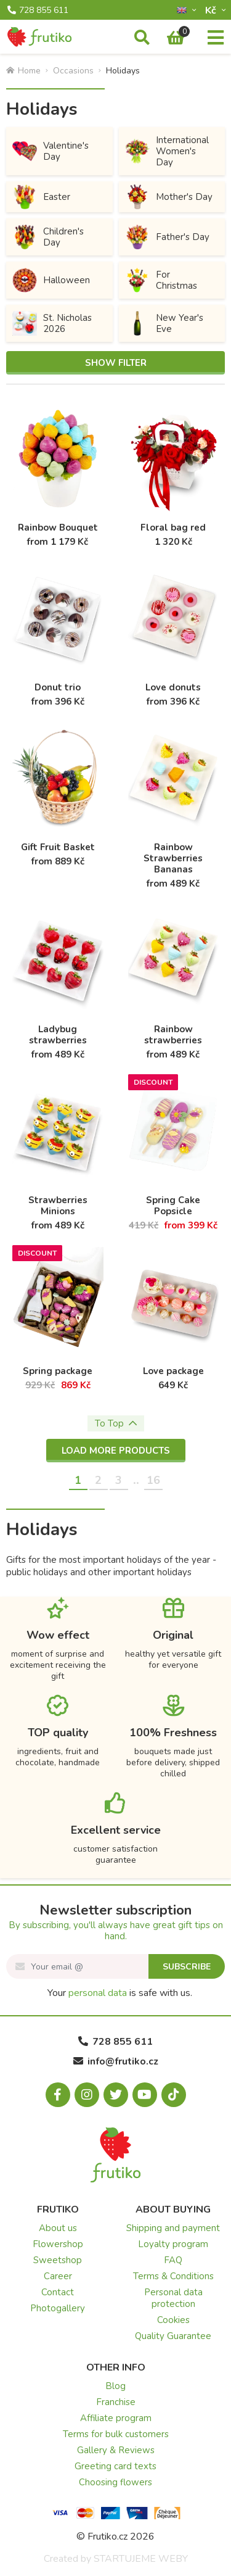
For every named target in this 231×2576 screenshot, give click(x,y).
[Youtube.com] (144, 2094)
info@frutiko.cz (115, 2061)
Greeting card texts (115, 2466)
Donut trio (57, 687)
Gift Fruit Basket (58, 847)
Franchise (116, 2402)
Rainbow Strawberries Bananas (173, 858)
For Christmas (161, 280)
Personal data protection (173, 2298)
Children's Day (48, 237)
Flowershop (58, 2244)
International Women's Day (167, 151)
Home (23, 71)
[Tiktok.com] (173, 2094)
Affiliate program (116, 2418)
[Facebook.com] (58, 2094)
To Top (116, 1423)
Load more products (116, 1450)
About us (58, 2228)
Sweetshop (57, 2260)
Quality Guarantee (173, 2336)
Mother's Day (169, 196)
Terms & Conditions (173, 2276)
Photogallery (57, 2308)
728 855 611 (37, 10)
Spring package (57, 1371)
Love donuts (173, 687)
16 (153, 1480)
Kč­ (212, 10)
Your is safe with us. (119, 1993)
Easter (41, 196)
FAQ (173, 2260)
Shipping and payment (173, 2228)
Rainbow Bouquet (58, 527)
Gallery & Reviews (116, 2450)
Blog (115, 2386)
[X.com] (115, 2094)
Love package (173, 1371)
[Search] (142, 38)
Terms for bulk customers (116, 2434)
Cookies (173, 2320)
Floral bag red (173, 527)
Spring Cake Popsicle (173, 1205)
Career (58, 2276)
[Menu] (216, 38)
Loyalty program (173, 2244)
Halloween (51, 280)
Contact (57, 2292)
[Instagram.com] (87, 2094)
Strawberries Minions (57, 1205)
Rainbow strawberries (173, 1034)
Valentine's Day (50, 151)
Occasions (73, 71)
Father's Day (167, 237)
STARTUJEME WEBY (141, 2559)
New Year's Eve (164, 323)
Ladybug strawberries (58, 1034)
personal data (97, 1993)
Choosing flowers (115, 2482)
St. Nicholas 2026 (52, 323)
